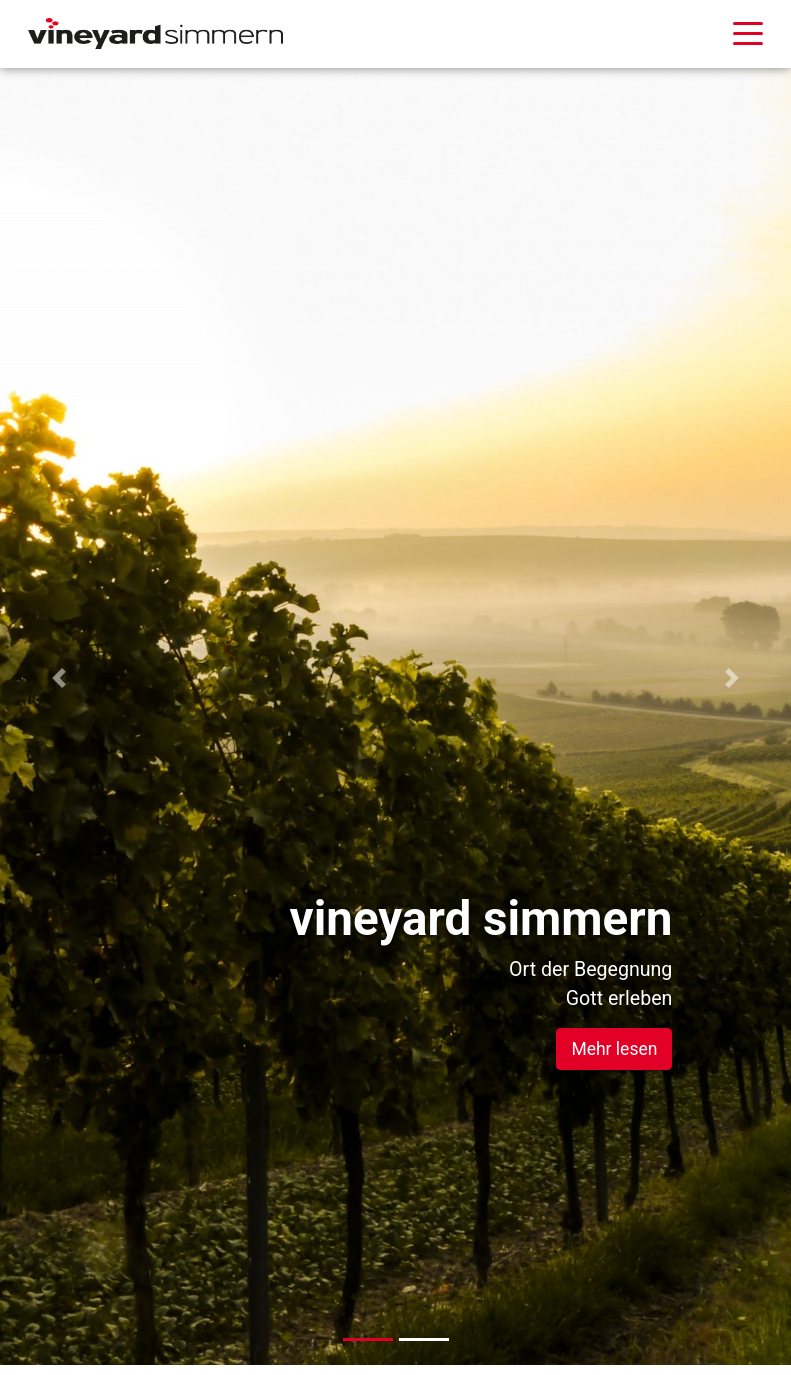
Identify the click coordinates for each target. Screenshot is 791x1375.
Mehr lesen (614, 1049)
